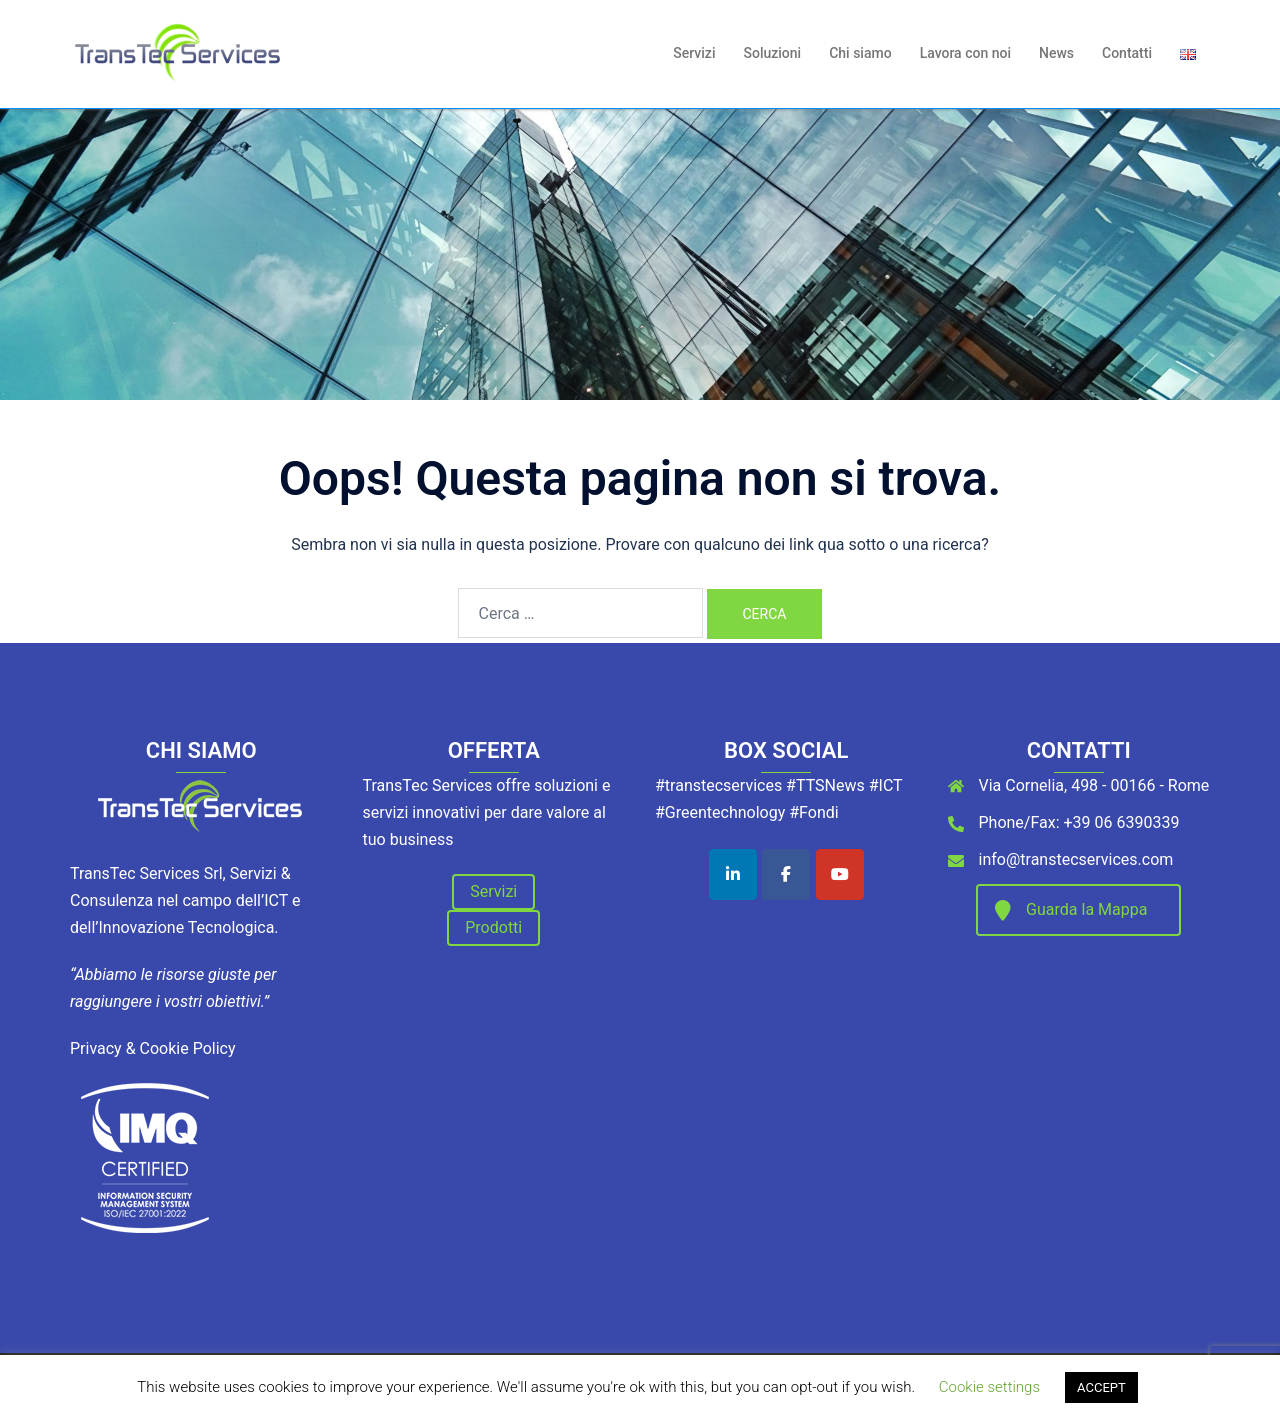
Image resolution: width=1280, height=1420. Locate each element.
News (1056, 53)
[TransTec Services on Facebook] (786, 874)
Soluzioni (772, 53)
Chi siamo (860, 53)
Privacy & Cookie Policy (153, 1048)
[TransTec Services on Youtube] (840, 874)
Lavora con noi (965, 53)
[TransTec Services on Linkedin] (733, 874)
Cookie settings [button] (989, 1387)
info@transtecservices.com (1076, 859)
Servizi (694, 53)
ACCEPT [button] (1101, 1387)
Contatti (1127, 53)
